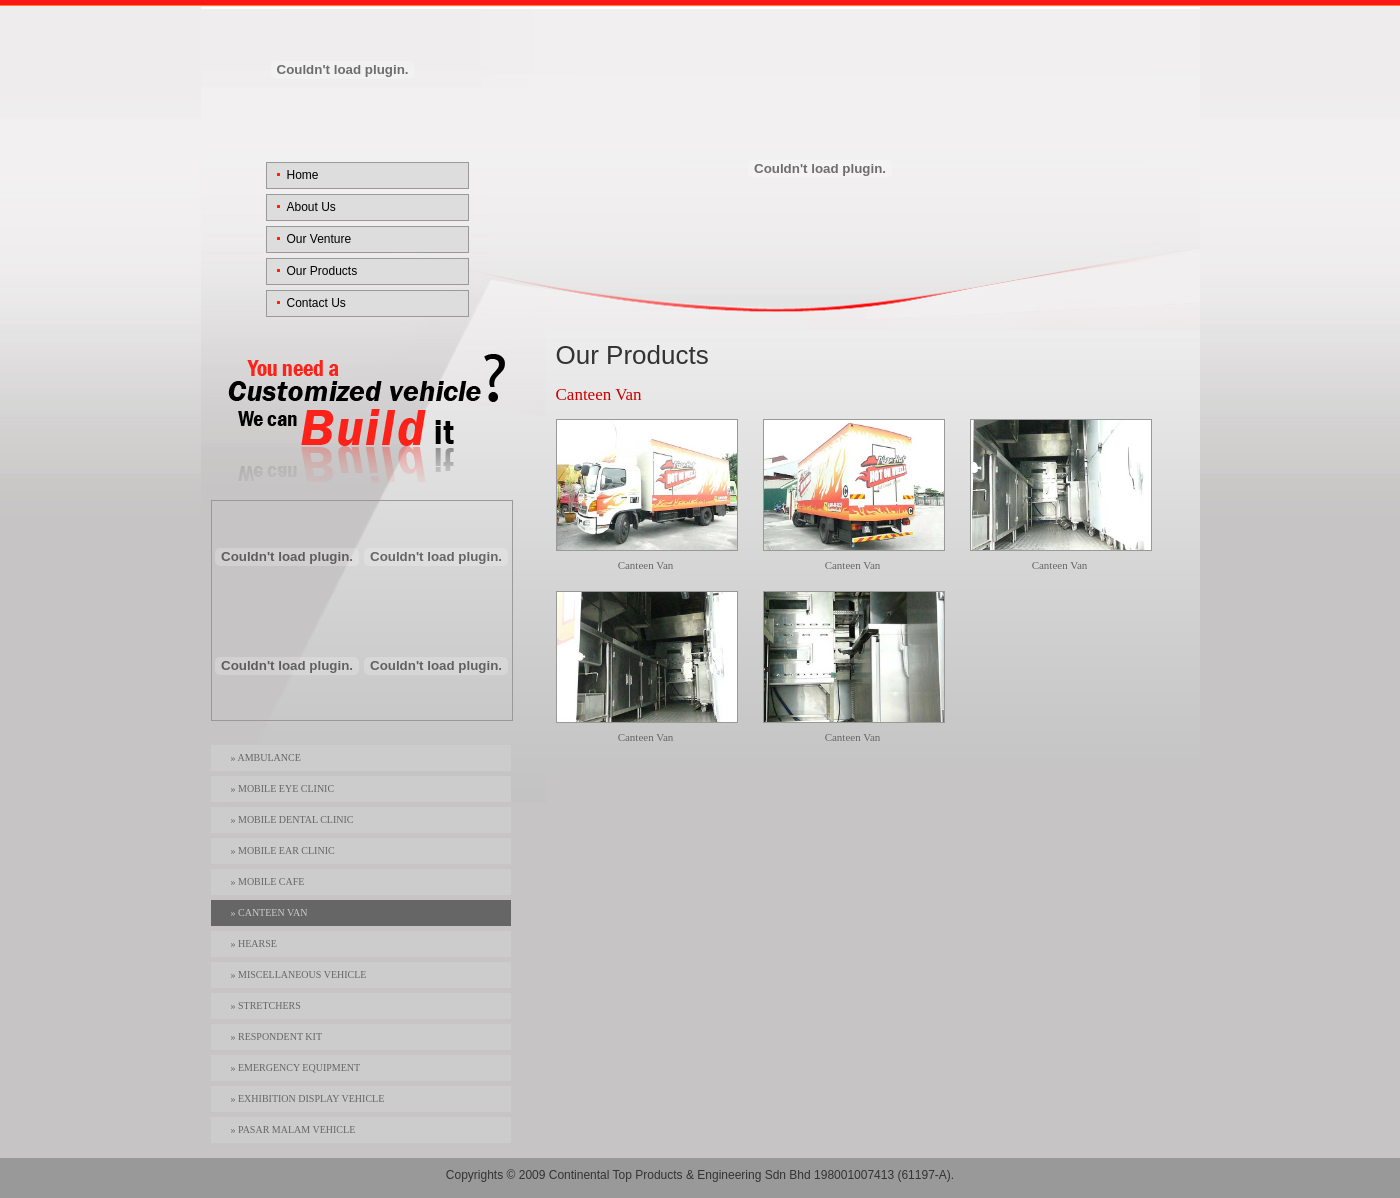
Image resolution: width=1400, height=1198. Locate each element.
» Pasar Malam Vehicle (293, 1129)
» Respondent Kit (276, 1036)
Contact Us (316, 303)
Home (303, 175)
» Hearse (254, 943)
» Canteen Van (269, 912)
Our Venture (319, 239)
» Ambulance (266, 757)
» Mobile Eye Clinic (283, 788)
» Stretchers (266, 1005)
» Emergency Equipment (296, 1067)
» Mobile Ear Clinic (283, 850)
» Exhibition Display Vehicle (308, 1098)
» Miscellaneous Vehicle (299, 974)
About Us (311, 207)
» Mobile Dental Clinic (292, 819)
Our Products (322, 271)
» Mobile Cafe (268, 881)
